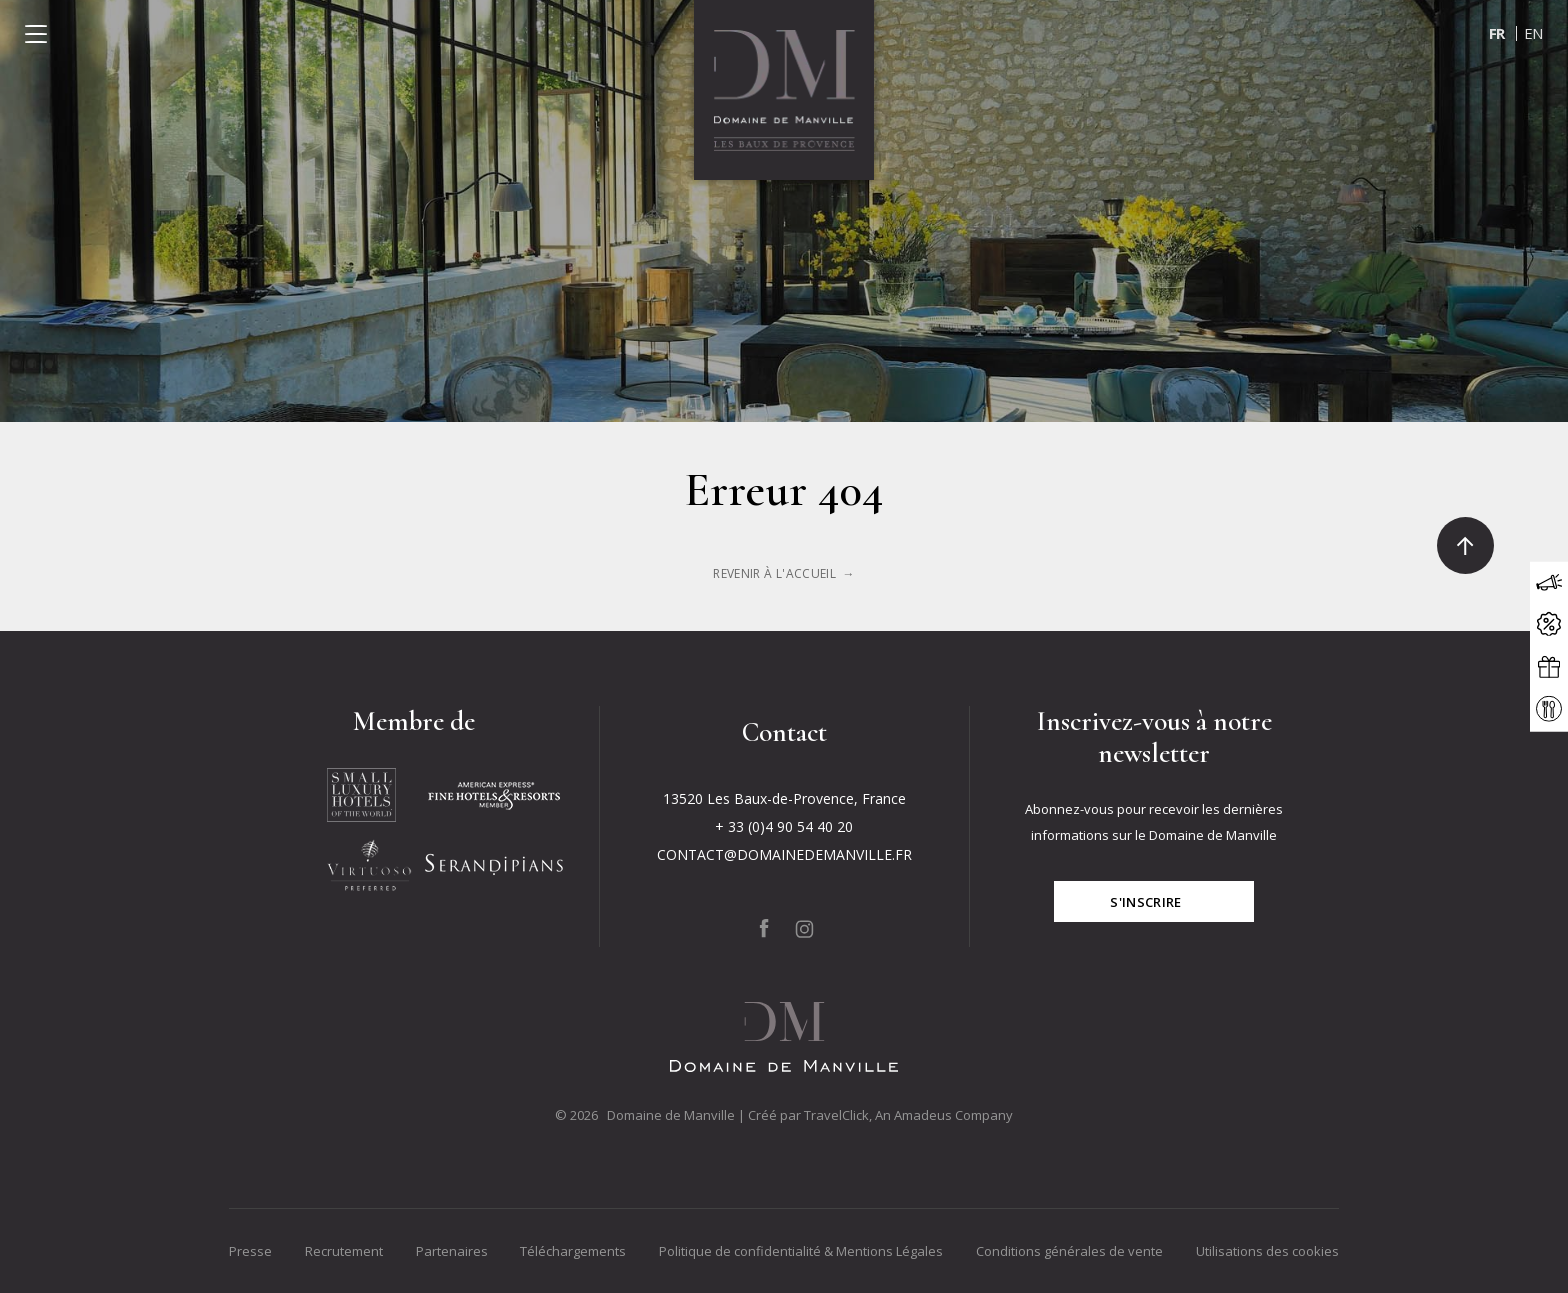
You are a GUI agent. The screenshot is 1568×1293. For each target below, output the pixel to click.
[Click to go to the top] (1465, 545)
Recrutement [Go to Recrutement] (344, 1251)
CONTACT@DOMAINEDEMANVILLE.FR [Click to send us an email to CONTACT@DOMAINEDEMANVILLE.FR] (784, 854)
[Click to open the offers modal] (1549, 624)
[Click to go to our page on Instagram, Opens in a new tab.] (805, 929)
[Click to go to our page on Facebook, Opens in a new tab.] (764, 929)
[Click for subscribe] (1154, 901)
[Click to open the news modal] (1549, 582)
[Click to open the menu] (36, 34)
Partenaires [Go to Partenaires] (452, 1251)
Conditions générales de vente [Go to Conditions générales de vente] (1069, 1251)
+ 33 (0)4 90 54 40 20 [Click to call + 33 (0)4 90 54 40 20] (784, 826)
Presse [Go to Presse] (250, 1251)
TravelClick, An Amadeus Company (908, 1115)
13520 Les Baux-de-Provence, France (784, 798)
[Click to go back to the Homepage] (784, 90)
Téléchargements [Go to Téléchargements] (573, 1251)
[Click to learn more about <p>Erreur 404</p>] (784, 573)
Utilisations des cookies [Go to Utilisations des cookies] (1267, 1251)
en (1533, 33)
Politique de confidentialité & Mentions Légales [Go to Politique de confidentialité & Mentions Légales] (801, 1251)
